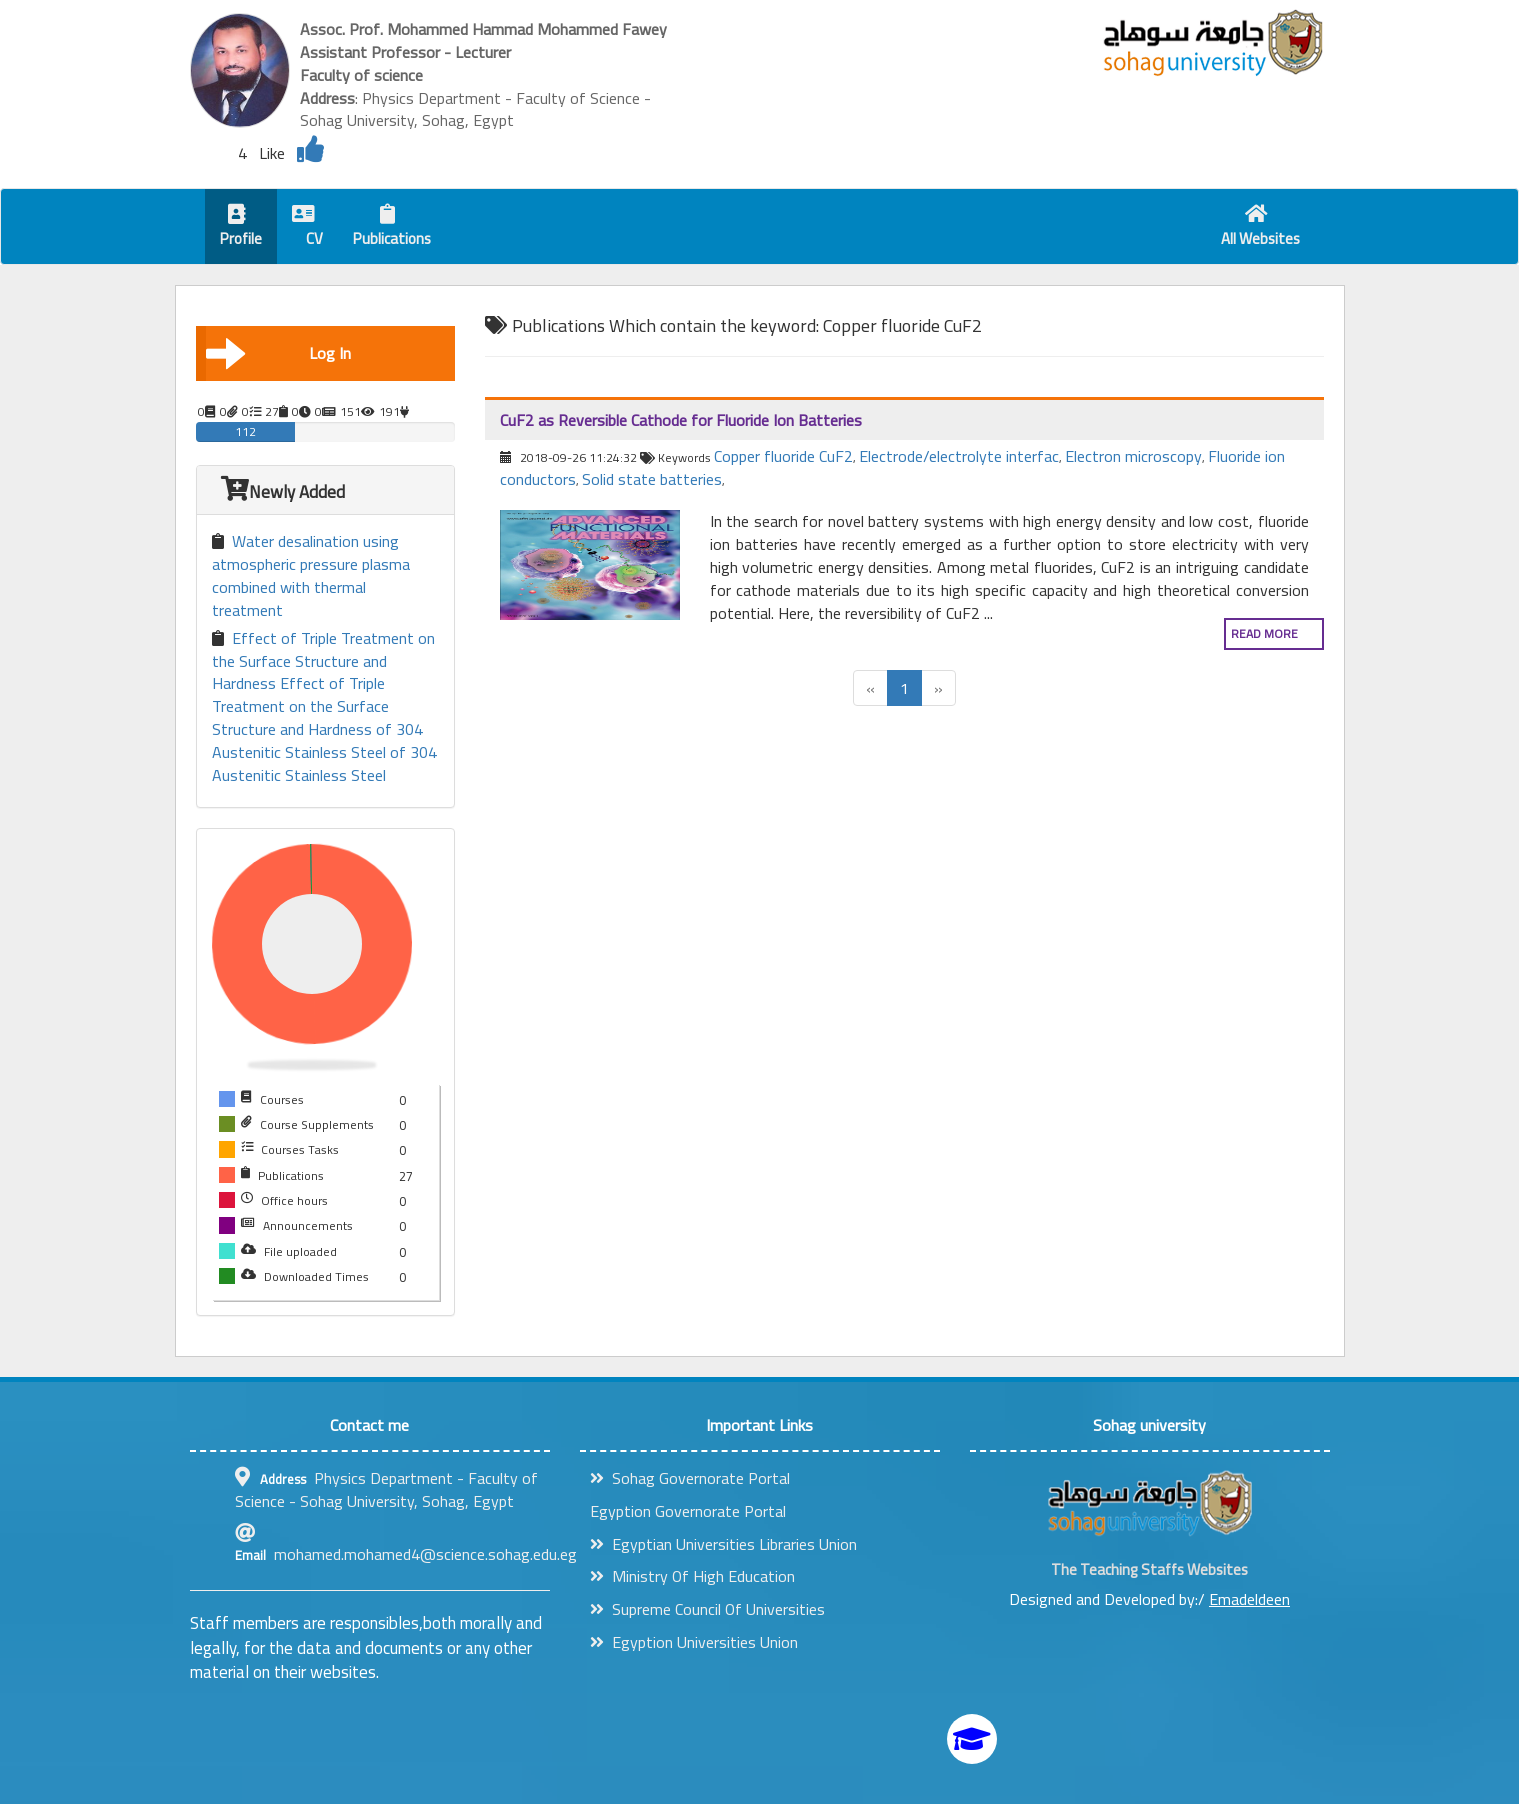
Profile (241, 228)
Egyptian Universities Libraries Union (723, 1544)
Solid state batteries (652, 479)
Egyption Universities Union (694, 1642)
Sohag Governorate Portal (690, 1478)
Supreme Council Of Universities (707, 1609)
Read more (1264, 633)
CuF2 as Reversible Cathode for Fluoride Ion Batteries (681, 420)
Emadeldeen (1249, 1599)
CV (307, 228)
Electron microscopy (1133, 456)
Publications (392, 228)
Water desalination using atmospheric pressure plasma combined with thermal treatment (311, 575)
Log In (279, 353)
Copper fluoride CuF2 (783, 456)
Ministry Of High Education (692, 1576)
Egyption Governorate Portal (688, 1511)
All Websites (1260, 228)
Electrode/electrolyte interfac (959, 456)
